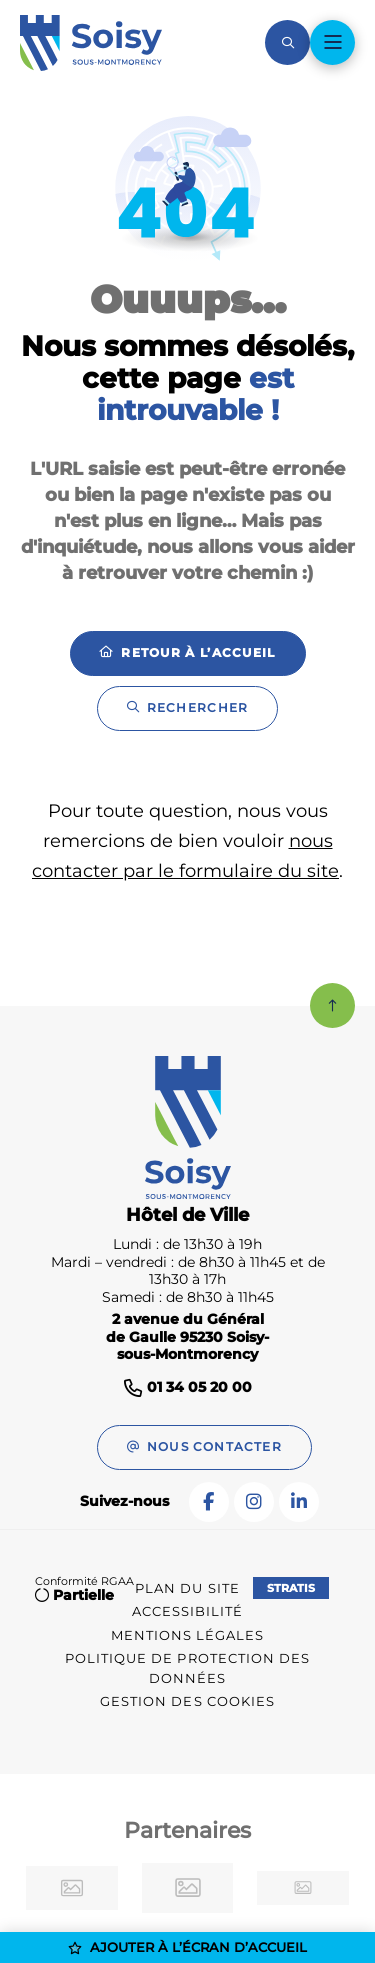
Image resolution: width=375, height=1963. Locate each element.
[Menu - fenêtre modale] (332, 42)
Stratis (291, 1588)
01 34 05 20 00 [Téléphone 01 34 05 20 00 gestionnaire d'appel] (199, 1387)
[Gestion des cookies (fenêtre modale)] (188, 1702)
